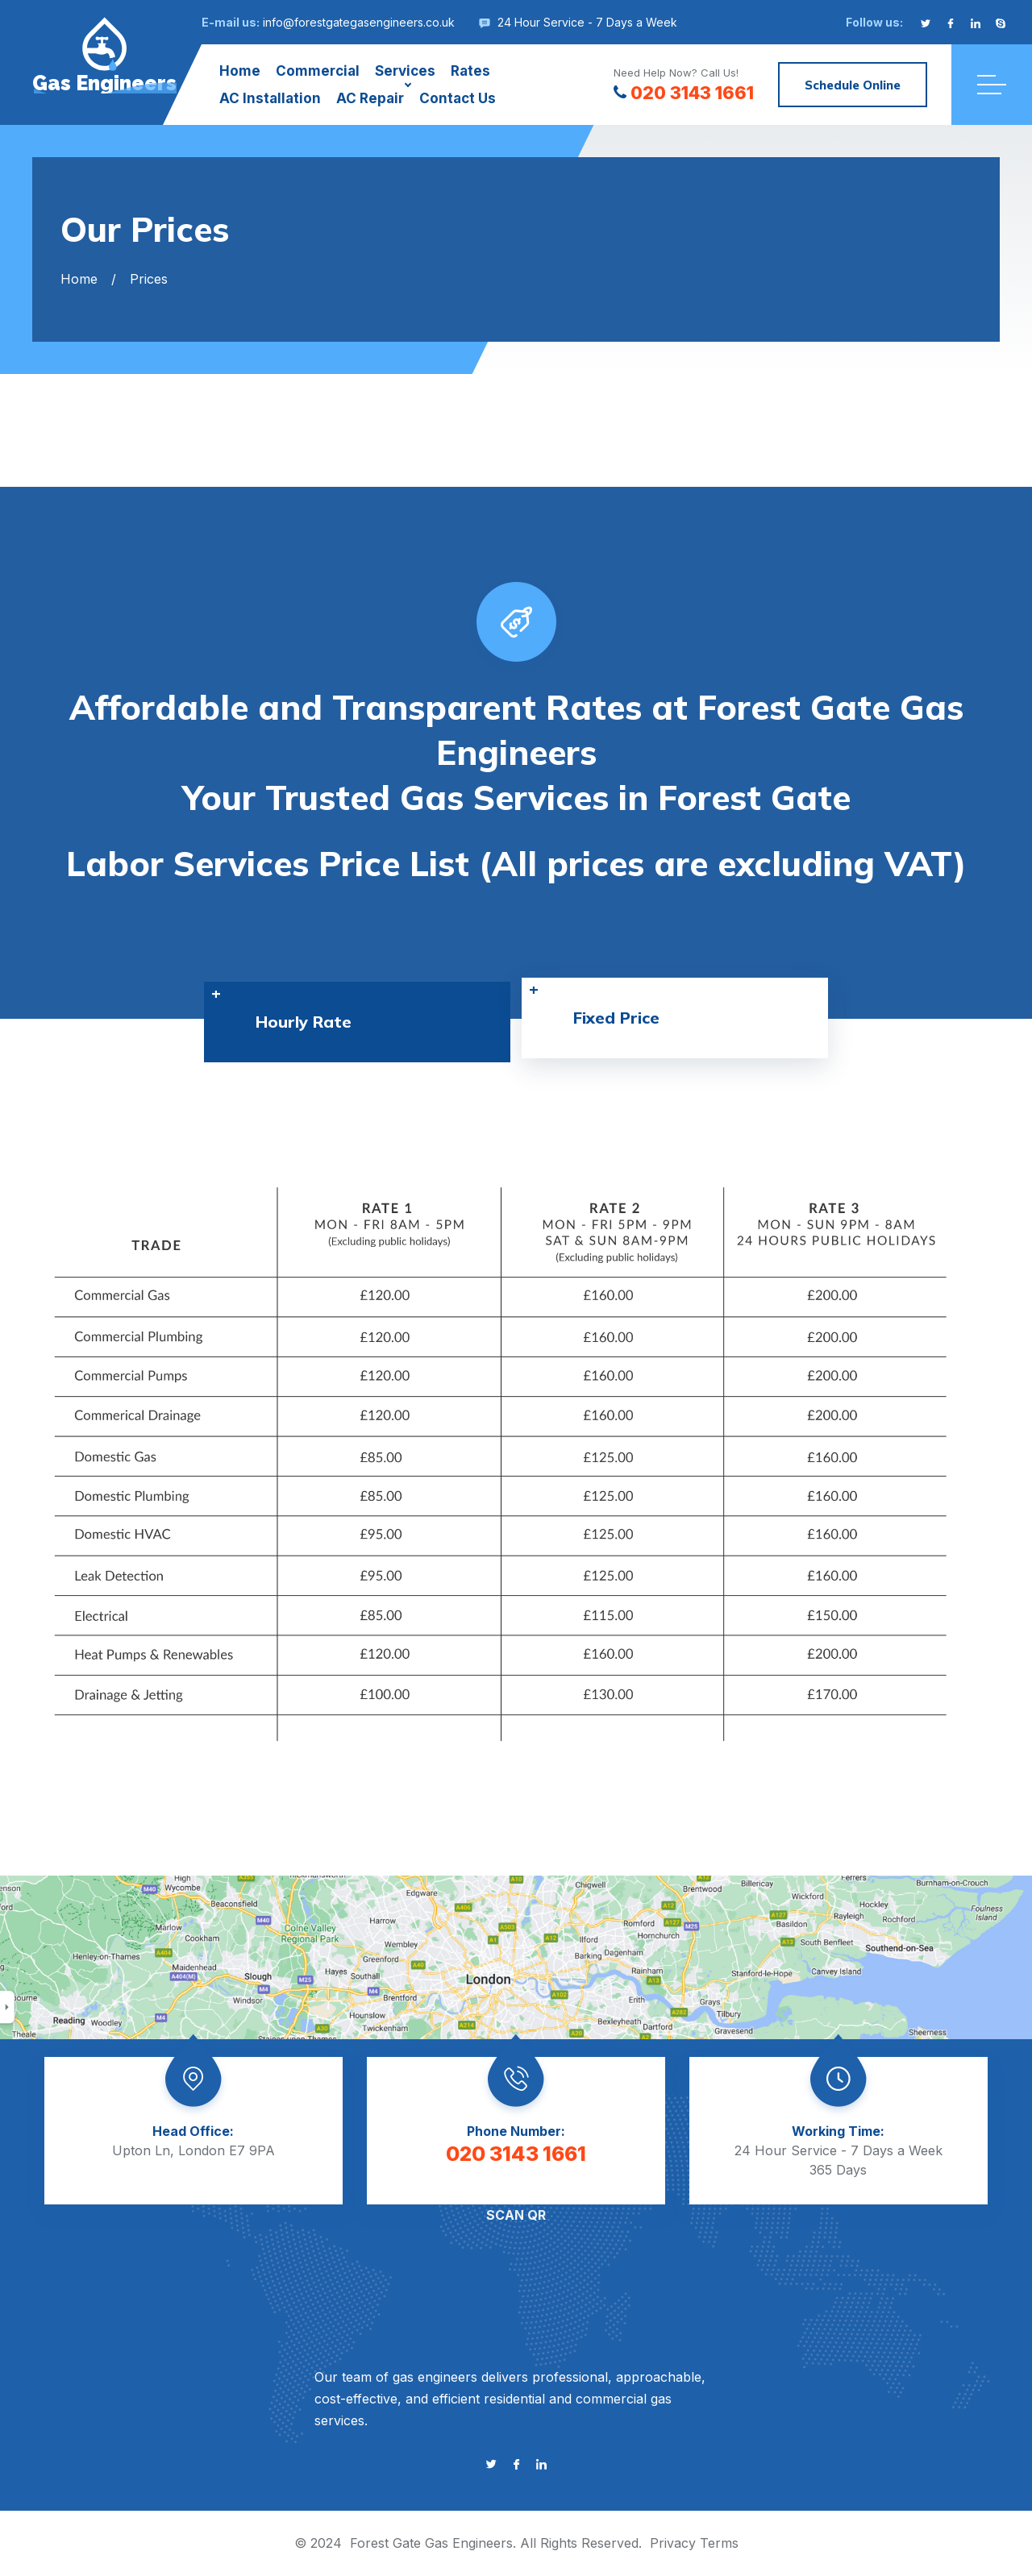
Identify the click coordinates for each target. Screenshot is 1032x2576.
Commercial (318, 71)
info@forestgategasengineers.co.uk (359, 22)
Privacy (673, 2543)
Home (239, 71)
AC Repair (370, 98)
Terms (719, 2543)
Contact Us (457, 98)
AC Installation (270, 98)
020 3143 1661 (684, 92)
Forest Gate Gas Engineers (431, 2543)
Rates (470, 71)
